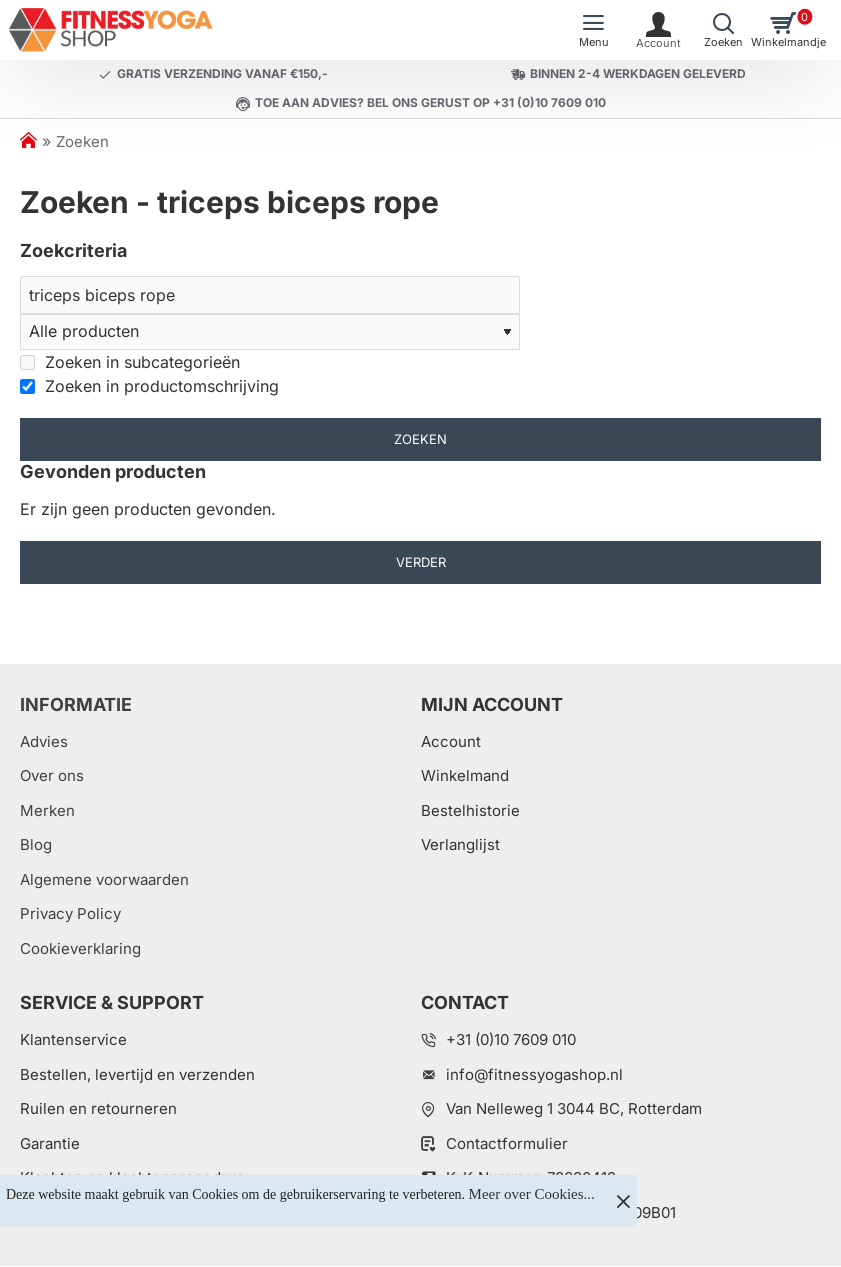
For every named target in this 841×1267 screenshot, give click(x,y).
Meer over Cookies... (532, 1194)
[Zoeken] (270, 295)
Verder (421, 563)
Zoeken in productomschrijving (149, 386)
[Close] (623, 1201)
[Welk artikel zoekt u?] (723, 30)
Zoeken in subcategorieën (130, 362)
